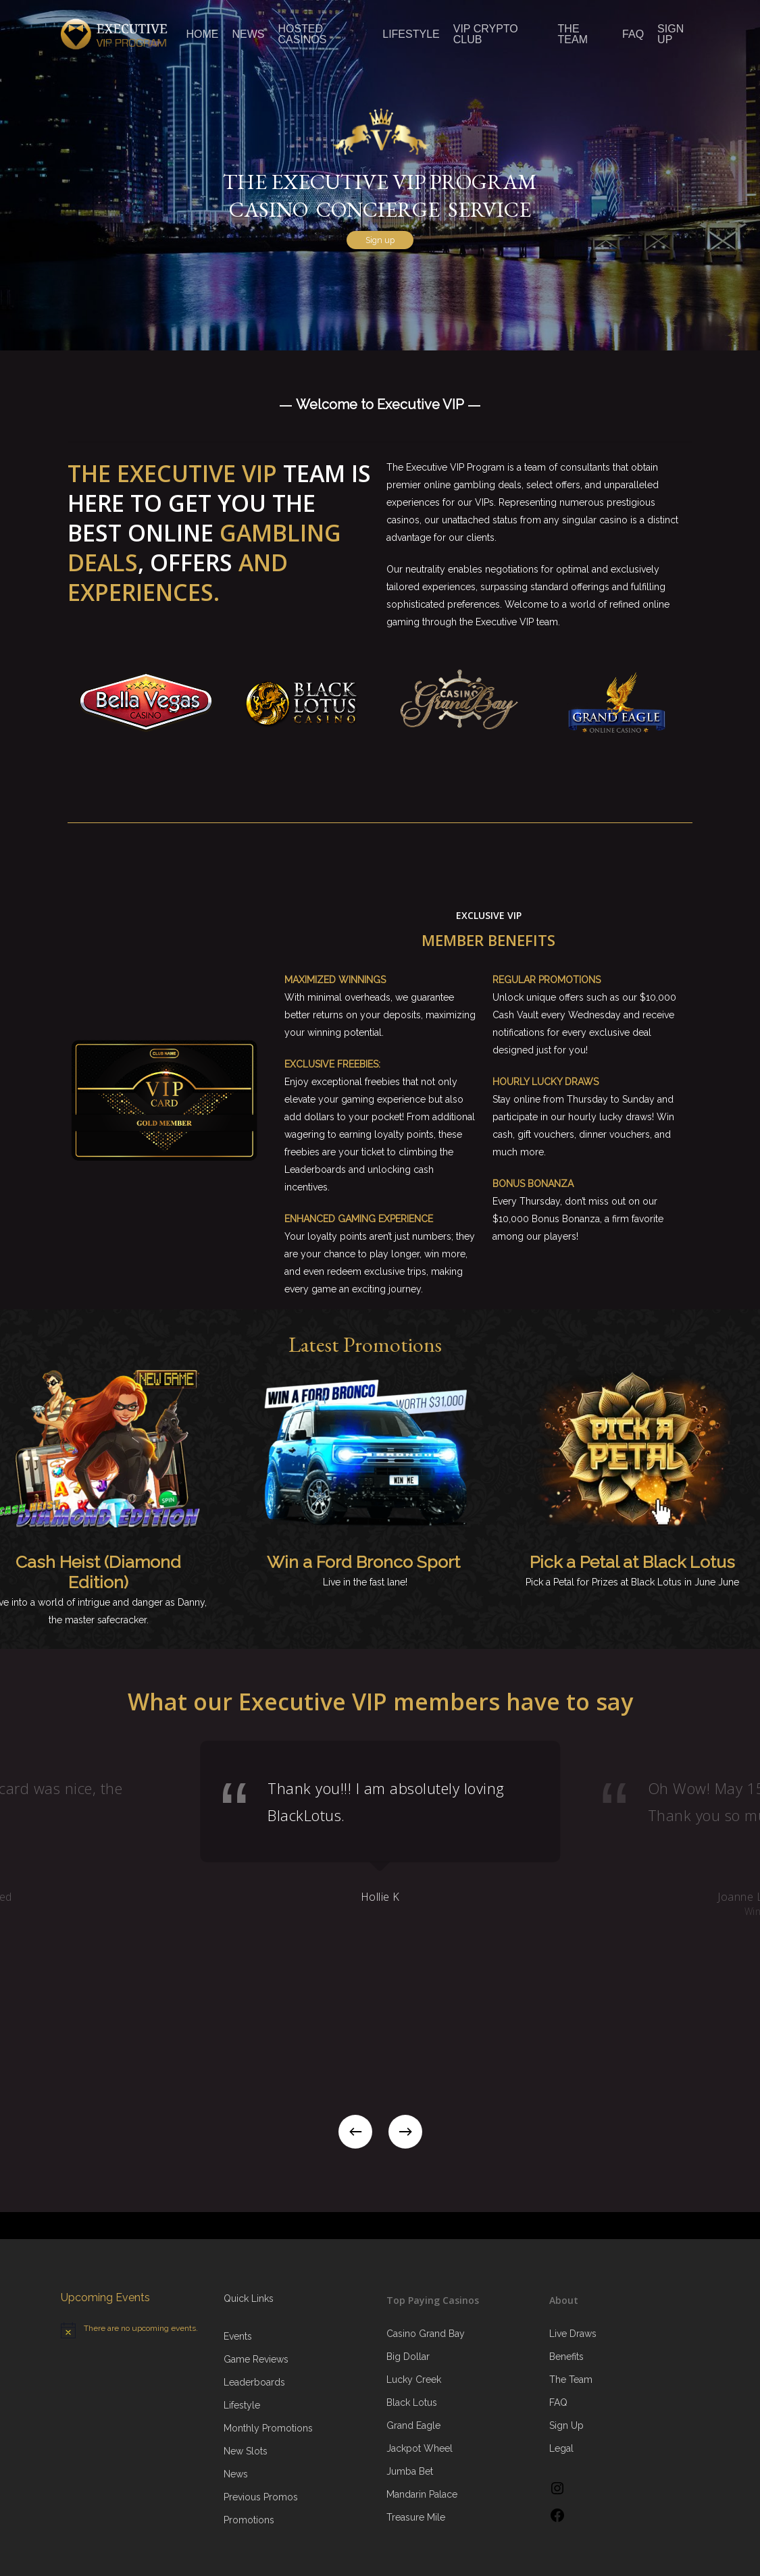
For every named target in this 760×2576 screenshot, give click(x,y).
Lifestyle (242, 2405)
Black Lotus (411, 2402)
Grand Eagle (413, 2425)
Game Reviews (256, 2359)
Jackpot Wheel (419, 2448)
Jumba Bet (409, 2471)
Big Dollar (408, 2356)
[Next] (405, 2132)
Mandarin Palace (421, 2494)
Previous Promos (261, 2497)
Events (238, 2336)
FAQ (558, 2402)
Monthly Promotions (268, 2428)
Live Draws (573, 2333)
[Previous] (355, 2132)
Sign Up (566, 2425)
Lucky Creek (413, 2379)
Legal (561, 2448)
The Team (570, 2379)
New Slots (246, 2451)
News (236, 2474)
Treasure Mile (415, 2517)
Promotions (249, 2520)
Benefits (566, 2356)
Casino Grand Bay (425, 2333)
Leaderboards (254, 2382)
